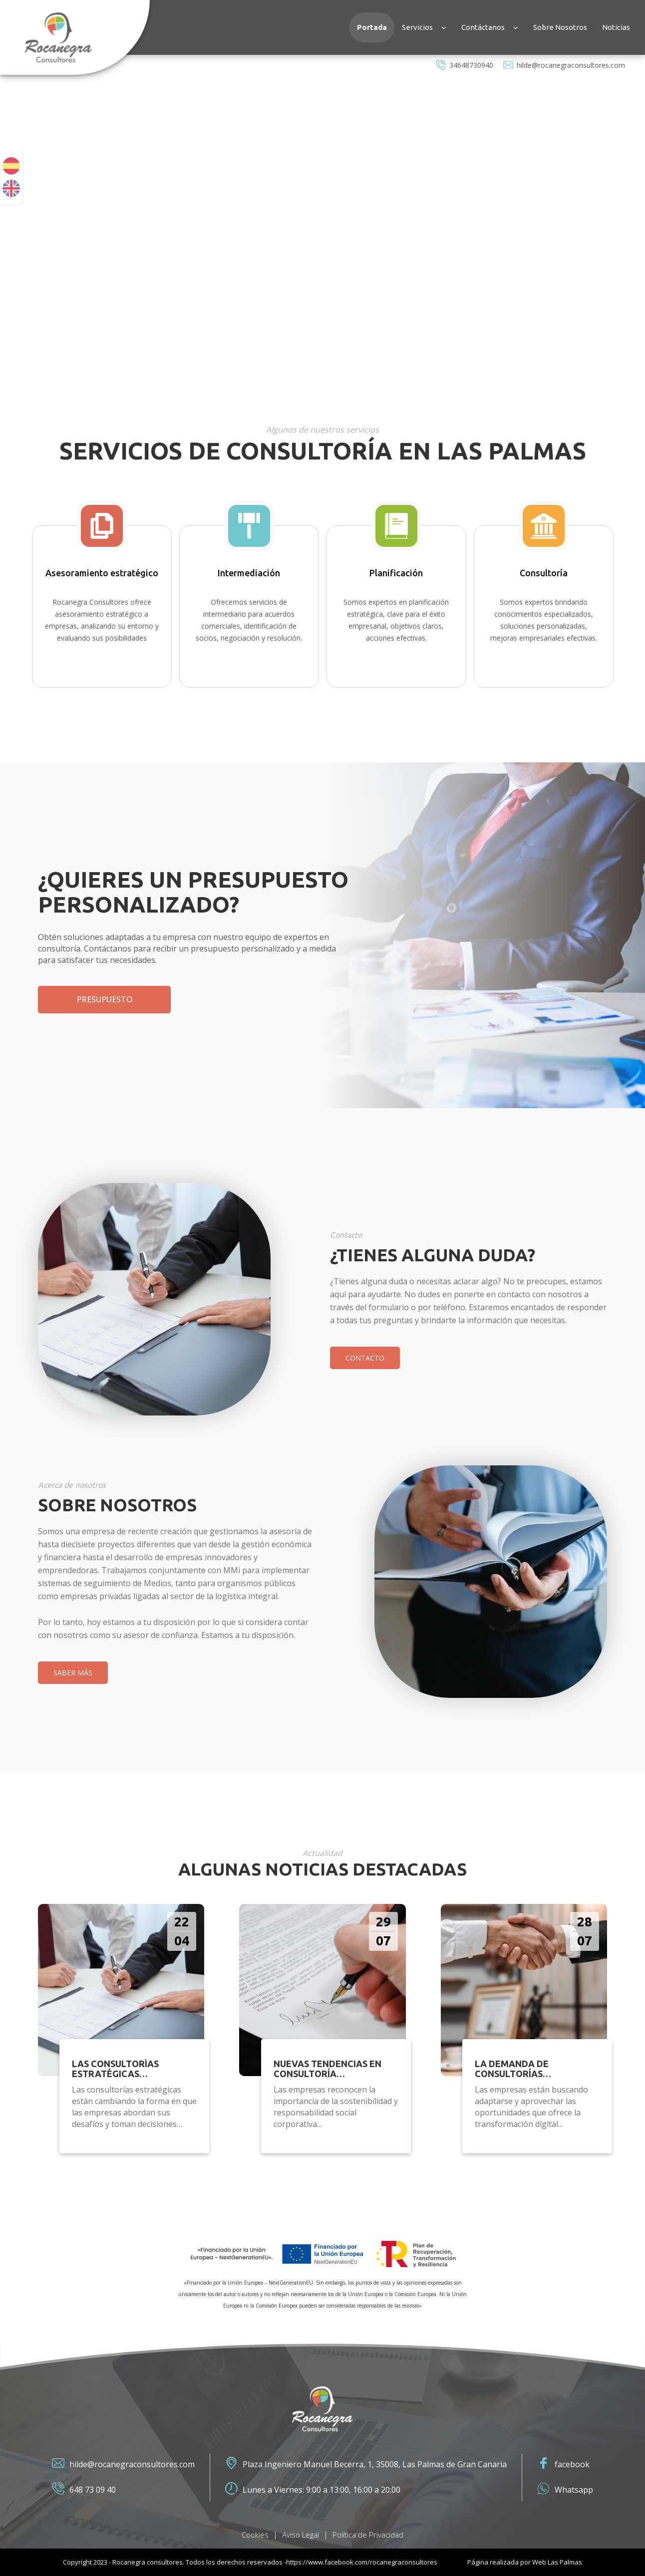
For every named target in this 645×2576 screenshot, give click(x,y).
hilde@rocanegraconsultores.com (564, 65)
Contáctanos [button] (489, 27)
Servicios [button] (424, 27)
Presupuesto (104, 999)
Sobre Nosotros (560, 27)
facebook (563, 2464)
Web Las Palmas (557, 2562)
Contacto (364, 1358)
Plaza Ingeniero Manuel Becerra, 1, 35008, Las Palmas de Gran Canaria (366, 2464)
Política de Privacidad (367, 2535)
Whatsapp (565, 2490)
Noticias (616, 27)
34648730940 (464, 65)
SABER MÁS (72, 1672)
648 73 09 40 (84, 2490)
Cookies (255, 2535)
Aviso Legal (300, 2535)
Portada (372, 27)
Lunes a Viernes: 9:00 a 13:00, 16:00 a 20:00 (312, 2490)
